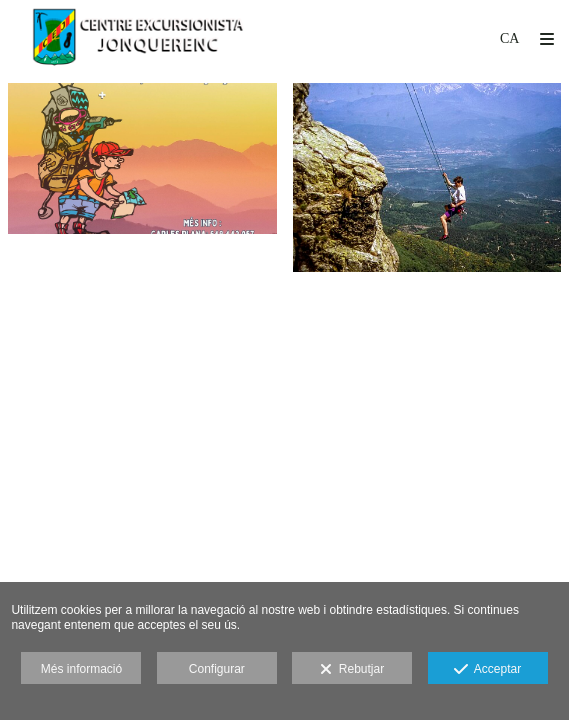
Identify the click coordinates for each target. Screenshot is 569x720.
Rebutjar (352, 670)
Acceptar (487, 670)
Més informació (81, 669)
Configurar (217, 669)
